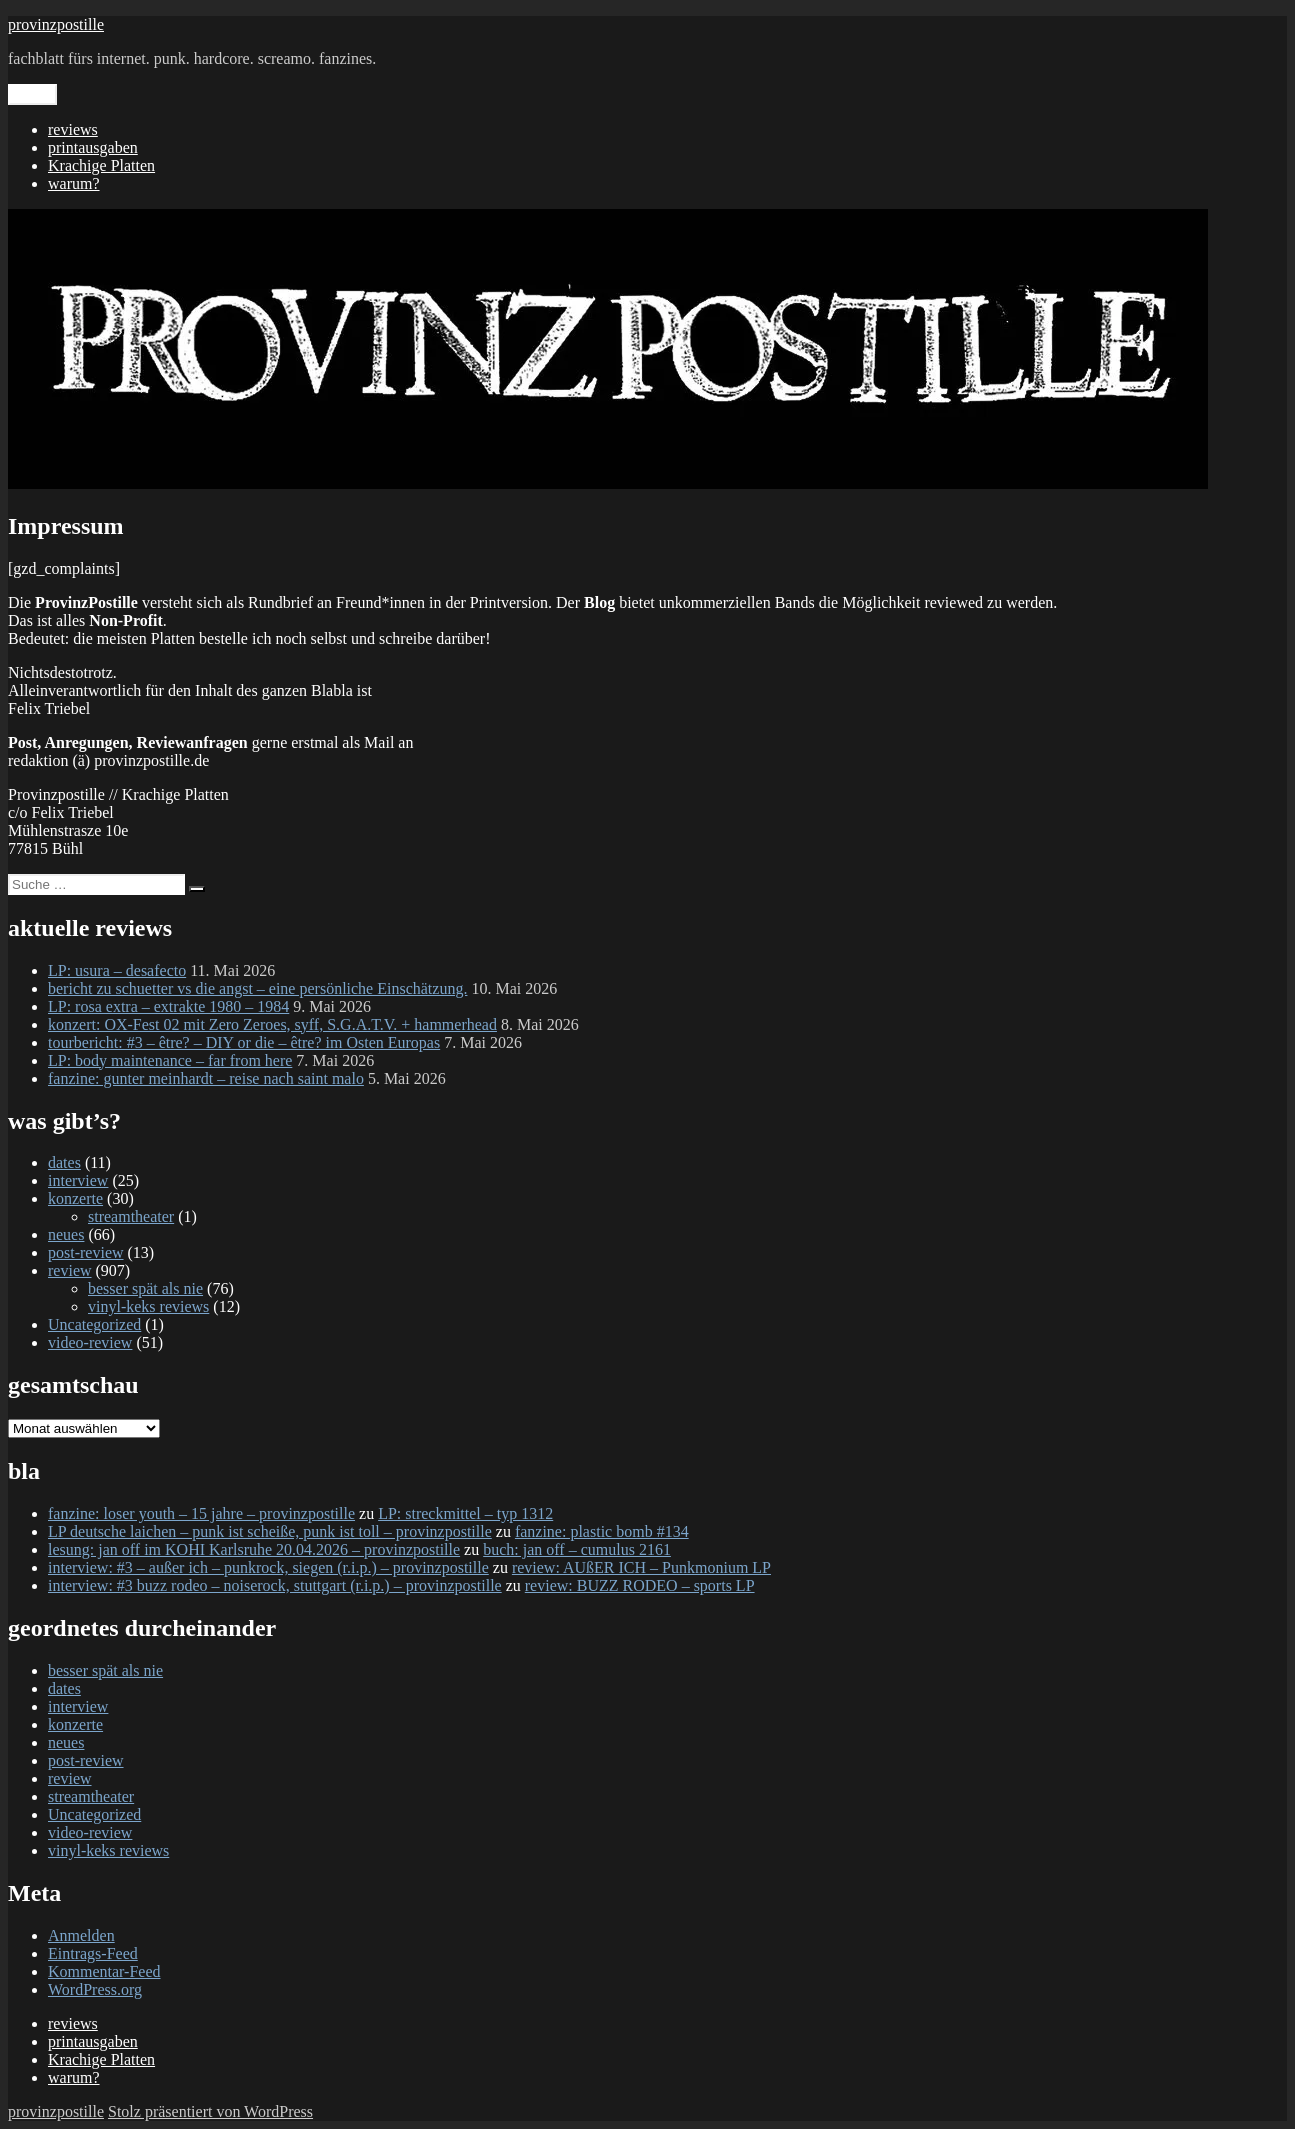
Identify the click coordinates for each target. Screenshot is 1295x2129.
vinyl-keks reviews (148, 1306)
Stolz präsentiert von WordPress (210, 2111)
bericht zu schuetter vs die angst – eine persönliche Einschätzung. (257, 988)
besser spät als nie (145, 1288)
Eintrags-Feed (93, 1953)
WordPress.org (95, 1989)
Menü (32, 94)
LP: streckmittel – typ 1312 (465, 1513)
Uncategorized (94, 1324)
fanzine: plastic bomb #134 (602, 1531)
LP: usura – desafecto (117, 970)
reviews (73, 129)
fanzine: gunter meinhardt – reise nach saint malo (206, 1078)
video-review (90, 1342)
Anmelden (81, 1935)
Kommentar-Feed (104, 1971)
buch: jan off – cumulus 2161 (577, 1549)
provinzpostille (56, 24)
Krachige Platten (101, 165)
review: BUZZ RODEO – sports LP (640, 1585)
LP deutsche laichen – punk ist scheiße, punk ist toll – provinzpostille (270, 1531)
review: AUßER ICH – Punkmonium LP (641, 1567)
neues (66, 1234)
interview (78, 1180)
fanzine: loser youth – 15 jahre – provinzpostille (201, 1513)
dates (64, 1162)
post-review (86, 1252)
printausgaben (93, 147)
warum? (74, 183)
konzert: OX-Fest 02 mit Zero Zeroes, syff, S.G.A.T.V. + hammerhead (272, 1024)
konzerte (75, 1198)
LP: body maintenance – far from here (170, 1060)
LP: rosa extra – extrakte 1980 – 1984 (168, 1006)
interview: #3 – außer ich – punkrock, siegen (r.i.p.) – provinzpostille (268, 1567)
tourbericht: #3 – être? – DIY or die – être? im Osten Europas (244, 1042)
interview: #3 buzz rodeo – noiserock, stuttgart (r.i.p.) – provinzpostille (275, 1585)
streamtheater (131, 1216)
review (70, 1270)
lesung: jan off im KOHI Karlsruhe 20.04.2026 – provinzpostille (254, 1549)
